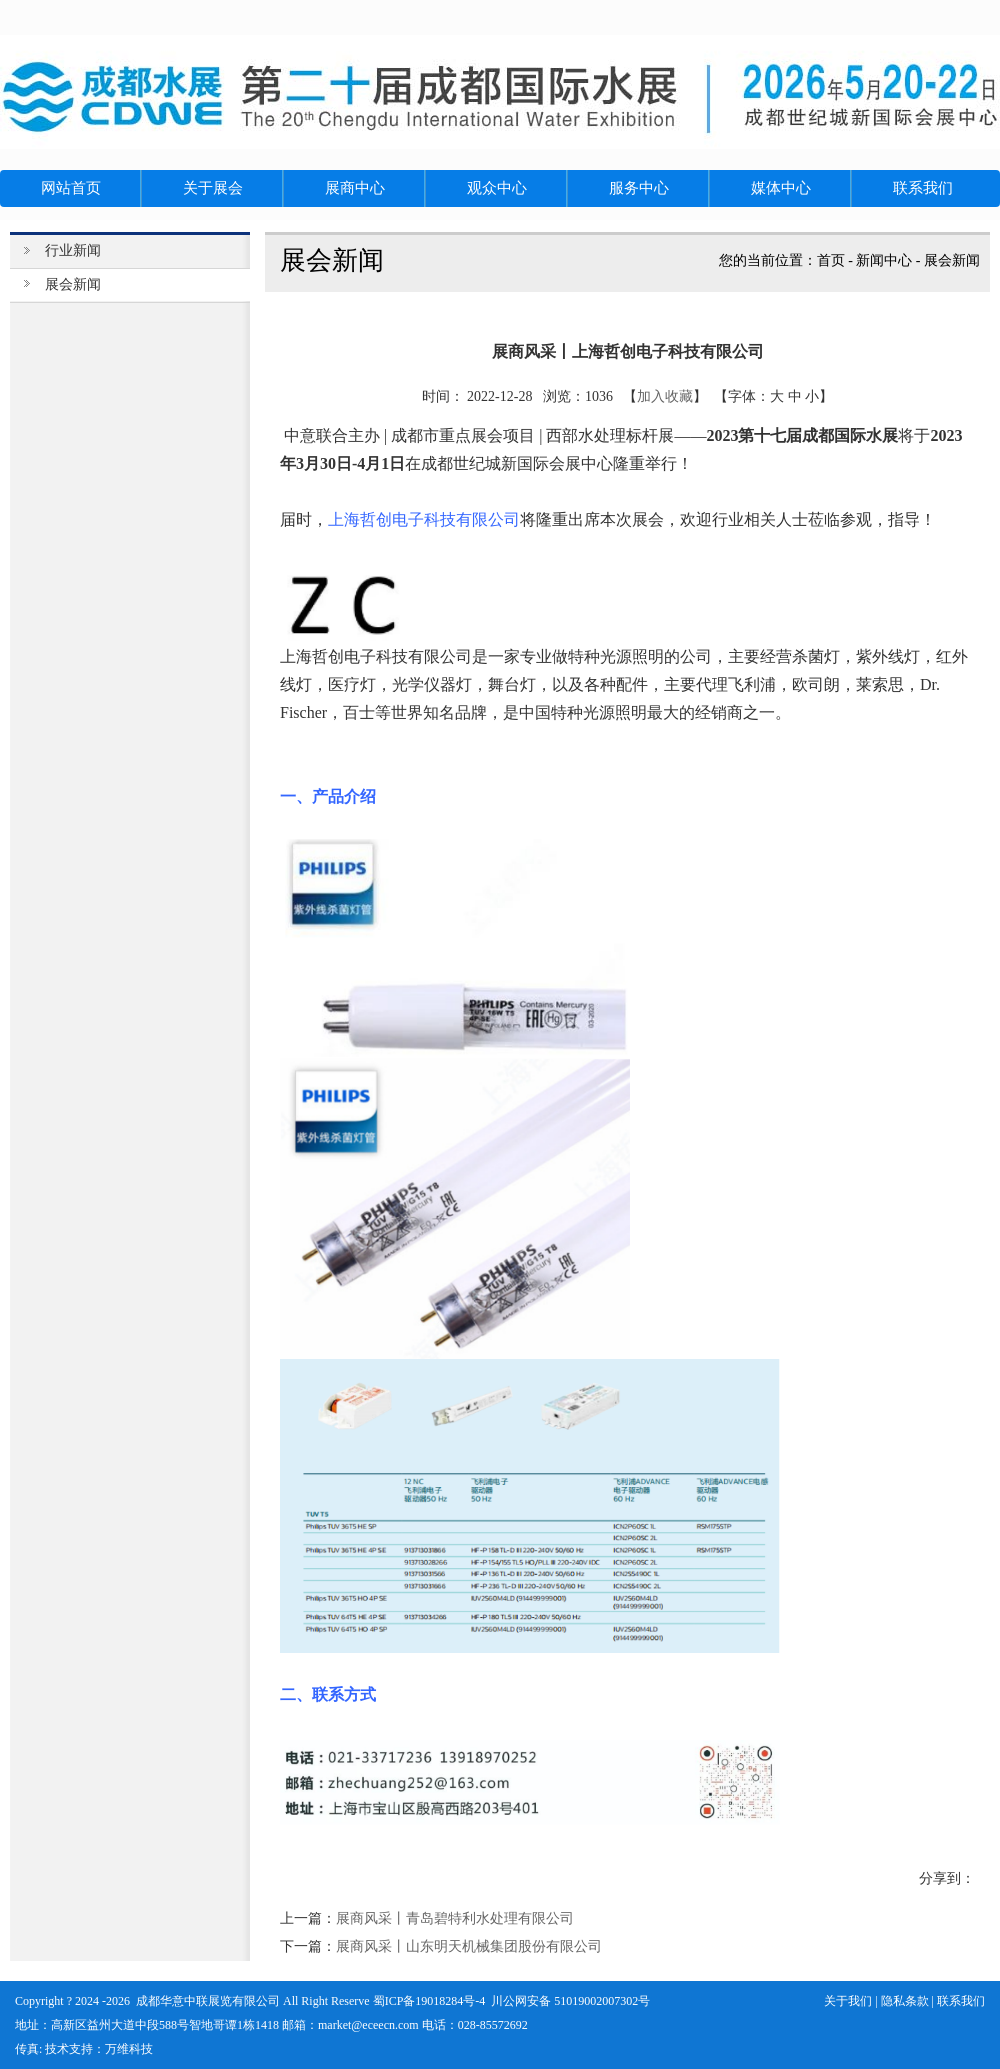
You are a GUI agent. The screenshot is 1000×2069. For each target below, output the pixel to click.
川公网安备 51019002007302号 (570, 2001)
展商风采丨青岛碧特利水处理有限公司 (455, 1918)
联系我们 (961, 2001)
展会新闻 (952, 260)
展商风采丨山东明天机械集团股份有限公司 (469, 1946)
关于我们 (848, 2001)
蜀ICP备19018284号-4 (429, 2001)
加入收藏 (665, 396)
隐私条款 (905, 2001)
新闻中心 (884, 260)
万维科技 (129, 2049)
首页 (831, 260)
